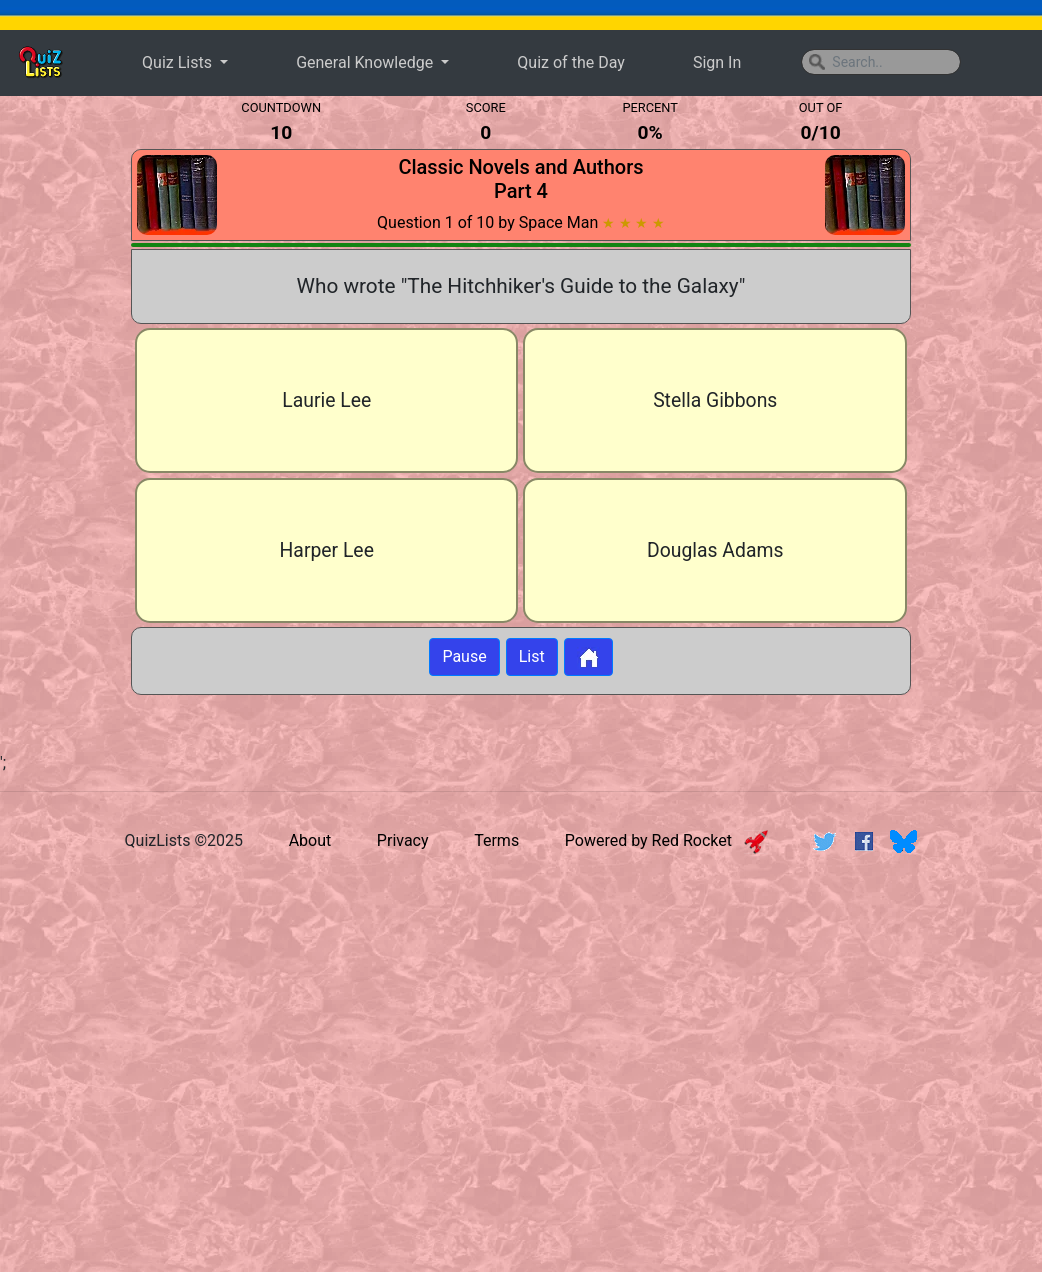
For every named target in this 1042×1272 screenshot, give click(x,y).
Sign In (717, 62)
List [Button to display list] (532, 656)
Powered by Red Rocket (666, 840)
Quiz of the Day (570, 62)
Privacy (403, 840)
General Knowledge (366, 62)
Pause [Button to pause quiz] (464, 656)
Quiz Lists (179, 62)
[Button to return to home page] (588, 657)
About (310, 840)
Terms (496, 840)
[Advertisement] (521, 1025)
